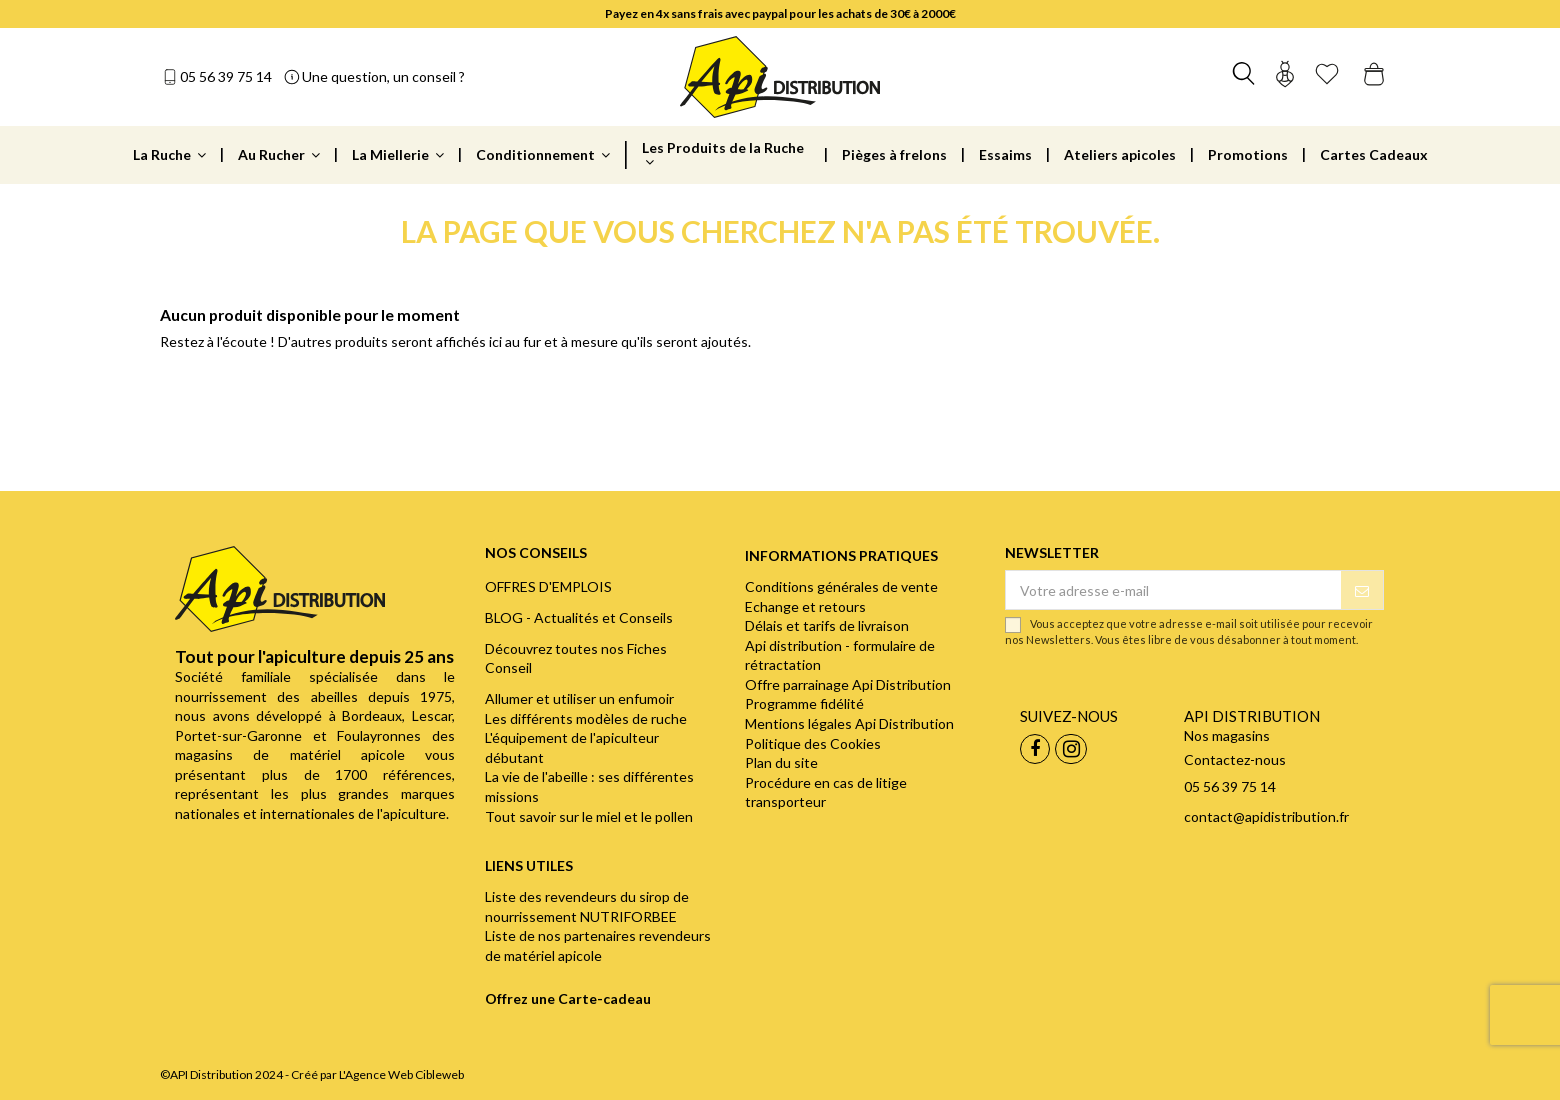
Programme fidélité (804, 703)
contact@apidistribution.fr (1266, 816)
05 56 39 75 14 (226, 76)
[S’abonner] (1362, 590)
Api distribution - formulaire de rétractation (840, 655)
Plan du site (781, 762)
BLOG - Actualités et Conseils (579, 617)
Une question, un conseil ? (383, 76)
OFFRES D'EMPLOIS (548, 586)
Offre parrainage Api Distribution (848, 684)
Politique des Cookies (813, 743)
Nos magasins (1227, 735)
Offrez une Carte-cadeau (568, 998)
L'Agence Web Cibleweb (401, 1074)
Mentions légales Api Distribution (849, 723)
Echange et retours (805, 606)
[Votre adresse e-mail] (1173, 590)
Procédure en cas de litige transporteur (826, 792)
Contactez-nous (1235, 759)
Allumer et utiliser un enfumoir (579, 698)
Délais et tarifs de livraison (827, 625)
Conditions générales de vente (841, 586)
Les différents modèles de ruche (586, 718)
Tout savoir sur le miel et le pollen (589, 816)
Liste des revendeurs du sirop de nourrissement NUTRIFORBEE (587, 906)
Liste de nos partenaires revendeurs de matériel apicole (598, 945)
